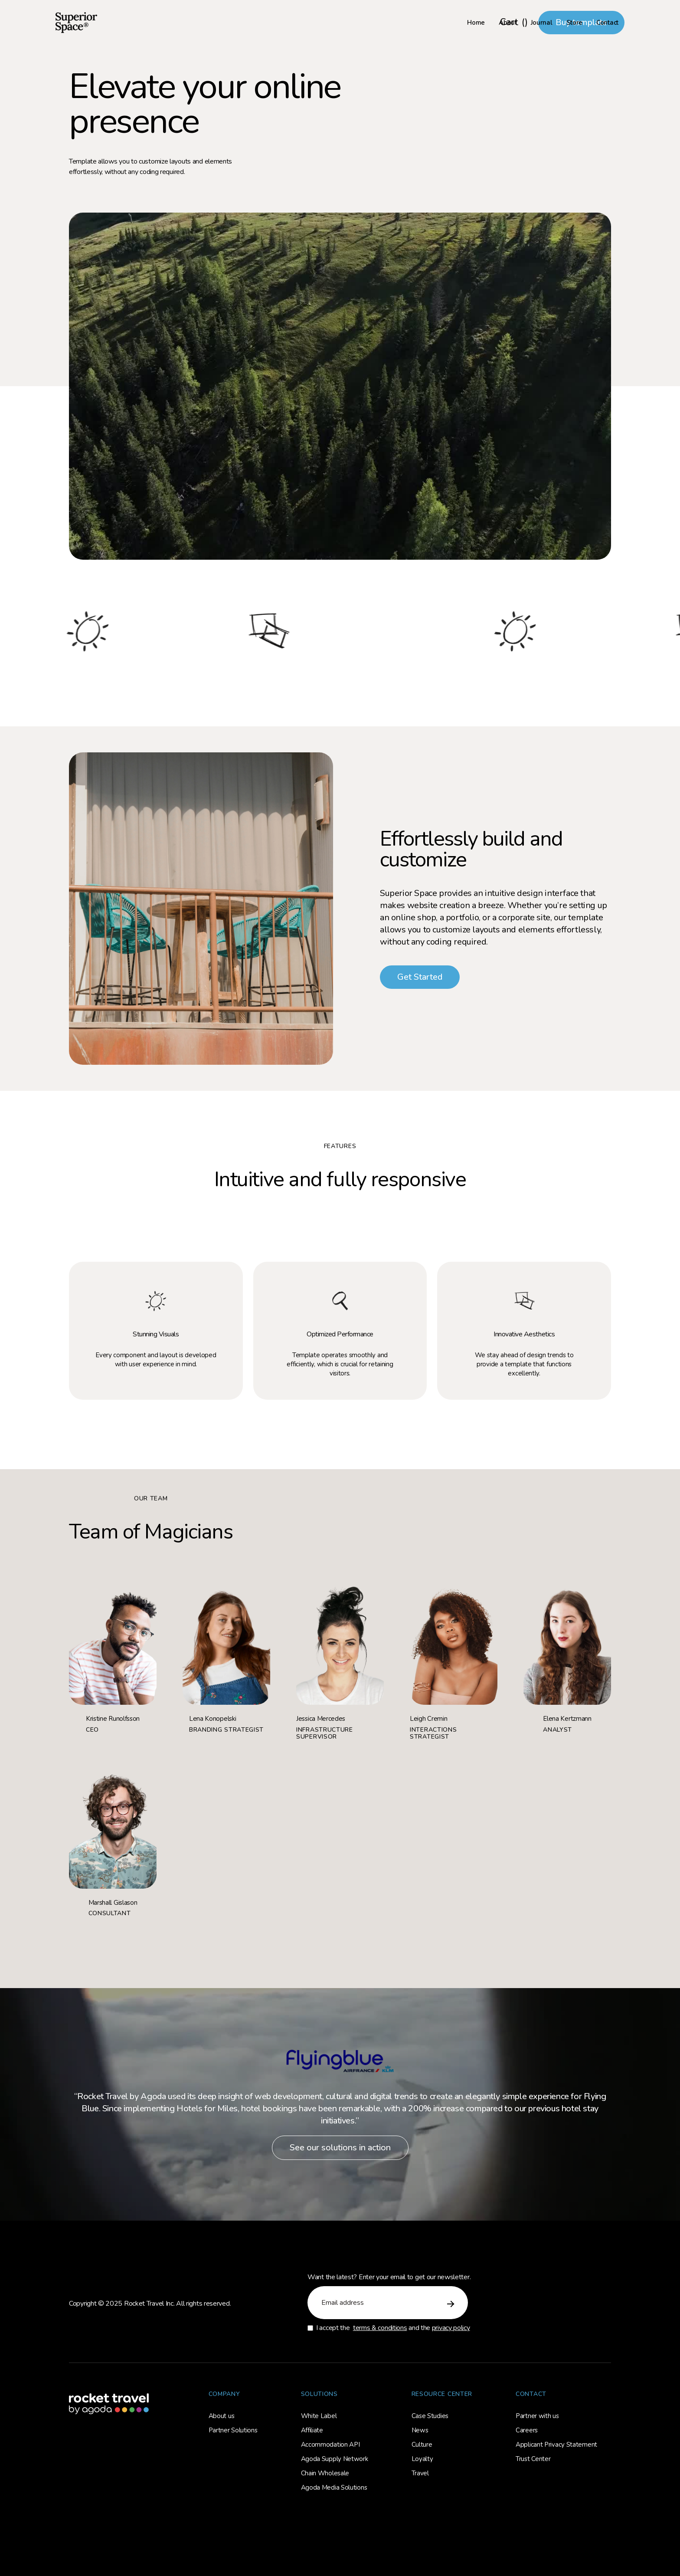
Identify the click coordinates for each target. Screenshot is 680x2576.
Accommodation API (330, 2444)
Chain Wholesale (325, 2473)
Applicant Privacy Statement (556, 2444)
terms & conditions (380, 2328)
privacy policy (451, 2328)
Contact (607, 22)
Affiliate (312, 2430)
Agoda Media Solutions (334, 2487)
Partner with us (537, 2416)
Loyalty (422, 2459)
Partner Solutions (233, 2430)
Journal (541, 22)
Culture (422, 2444)
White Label (319, 2416)
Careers (527, 2430)
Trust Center (533, 2459)
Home (476, 22)
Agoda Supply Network (334, 2459)
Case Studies (430, 2416)
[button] (514, 23)
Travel (420, 2473)
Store (574, 22)
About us (222, 2416)
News (420, 2430)
